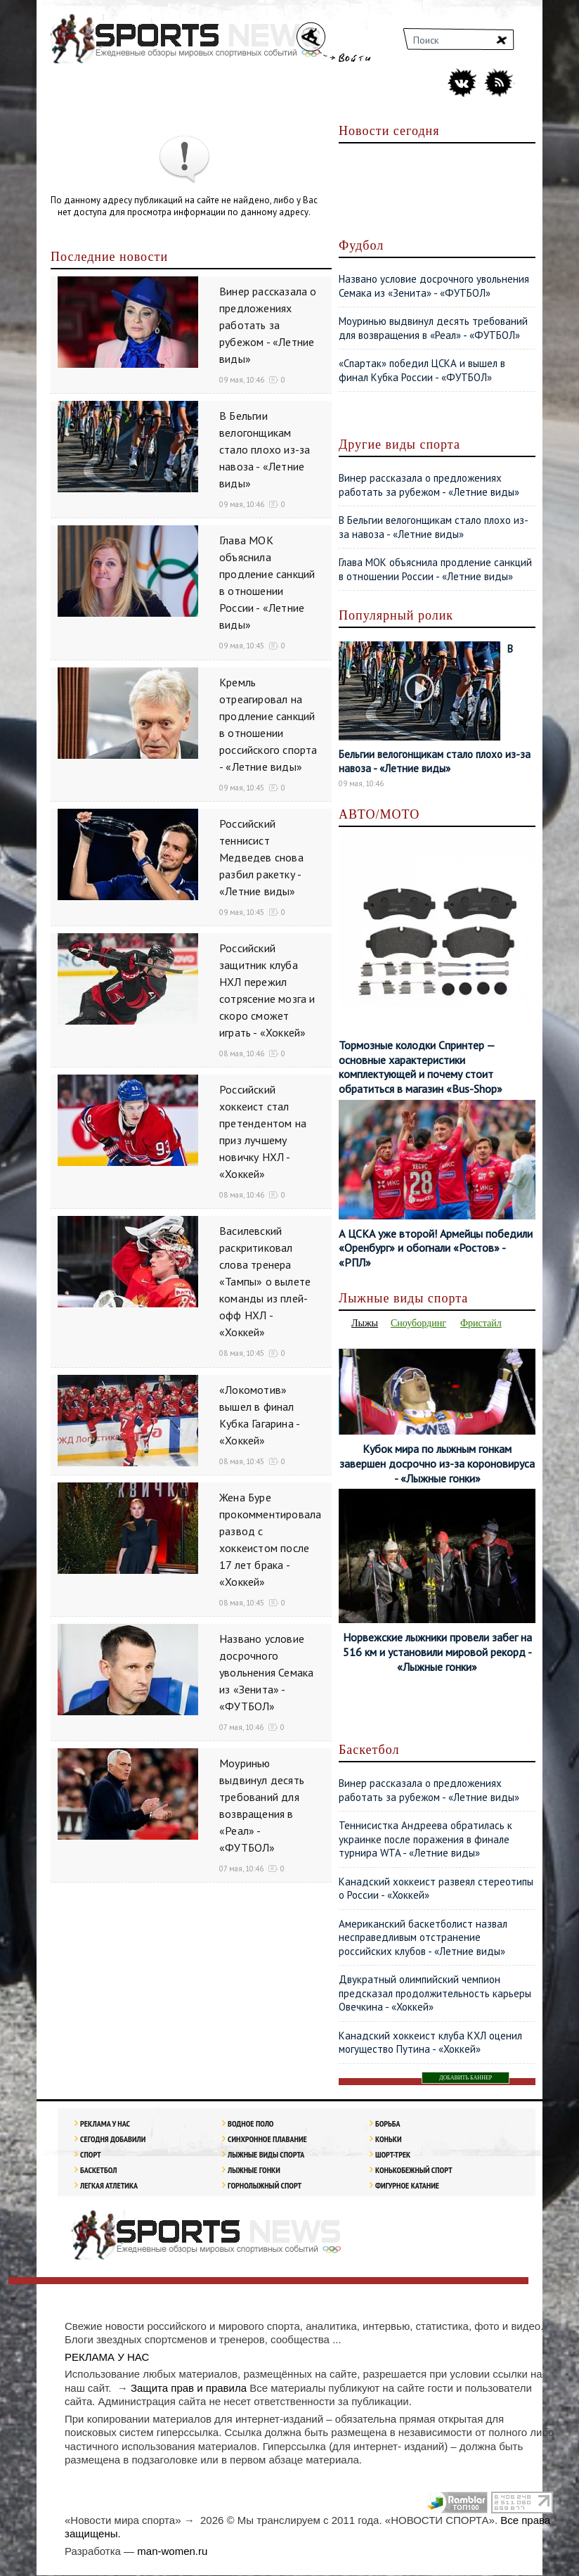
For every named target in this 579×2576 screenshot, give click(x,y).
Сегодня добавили (112, 2139)
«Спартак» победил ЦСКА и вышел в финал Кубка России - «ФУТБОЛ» (422, 370)
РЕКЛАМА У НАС (105, 2124)
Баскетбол (98, 2170)
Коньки (388, 2139)
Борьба (388, 2124)
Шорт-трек (392, 2155)
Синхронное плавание (267, 2139)
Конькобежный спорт (414, 2170)
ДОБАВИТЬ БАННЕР (465, 2078)
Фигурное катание (407, 2186)
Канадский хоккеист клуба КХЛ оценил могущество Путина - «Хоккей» (430, 2043)
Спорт (90, 2155)
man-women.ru (172, 2552)
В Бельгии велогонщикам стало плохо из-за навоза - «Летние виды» (264, 449)
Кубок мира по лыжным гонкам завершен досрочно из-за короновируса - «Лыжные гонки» (437, 1464)
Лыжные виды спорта (266, 2155)
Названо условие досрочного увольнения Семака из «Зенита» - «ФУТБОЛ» (266, 1672)
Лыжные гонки (254, 2170)
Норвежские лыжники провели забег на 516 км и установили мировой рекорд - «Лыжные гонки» (437, 1652)
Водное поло (251, 2124)
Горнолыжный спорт (264, 2186)
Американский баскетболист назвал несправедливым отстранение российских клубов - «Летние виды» (423, 1938)
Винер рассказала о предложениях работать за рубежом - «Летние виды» (268, 325)
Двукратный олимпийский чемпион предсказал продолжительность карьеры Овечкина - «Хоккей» (435, 1993)
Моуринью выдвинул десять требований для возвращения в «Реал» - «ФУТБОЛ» (433, 328)
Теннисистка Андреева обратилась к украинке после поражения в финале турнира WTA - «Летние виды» (425, 1839)
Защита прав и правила (189, 2389)
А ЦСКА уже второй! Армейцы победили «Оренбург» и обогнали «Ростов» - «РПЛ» (436, 1248)
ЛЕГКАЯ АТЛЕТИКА (109, 2186)
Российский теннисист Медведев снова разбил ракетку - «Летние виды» (261, 857)
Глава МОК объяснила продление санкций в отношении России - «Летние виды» (435, 569)
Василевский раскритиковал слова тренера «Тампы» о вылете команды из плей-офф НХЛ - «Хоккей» (265, 1281)
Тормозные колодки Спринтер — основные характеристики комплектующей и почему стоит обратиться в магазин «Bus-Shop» (420, 1067)
